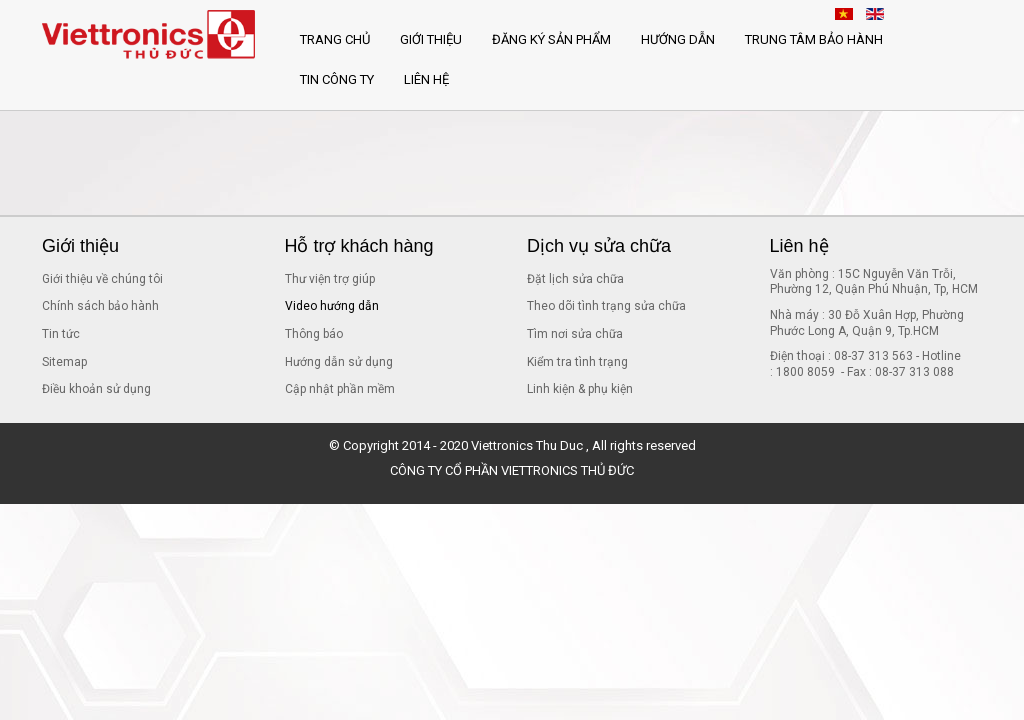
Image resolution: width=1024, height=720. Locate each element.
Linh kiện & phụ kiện (580, 389)
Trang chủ (335, 39)
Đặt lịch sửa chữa (575, 279)
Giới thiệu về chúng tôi (102, 279)
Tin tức (61, 334)
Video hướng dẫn (332, 306)
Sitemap (64, 362)
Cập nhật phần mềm (340, 389)
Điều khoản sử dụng (96, 389)
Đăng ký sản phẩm (551, 39)
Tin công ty (337, 79)
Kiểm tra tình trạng (577, 362)
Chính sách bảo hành (100, 306)
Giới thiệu (431, 39)
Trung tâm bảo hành (814, 39)
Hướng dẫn (678, 39)
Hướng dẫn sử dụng (339, 362)
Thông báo (314, 334)
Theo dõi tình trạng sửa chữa (606, 306)
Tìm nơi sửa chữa (575, 334)
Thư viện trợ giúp (330, 279)
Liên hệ (426, 79)
